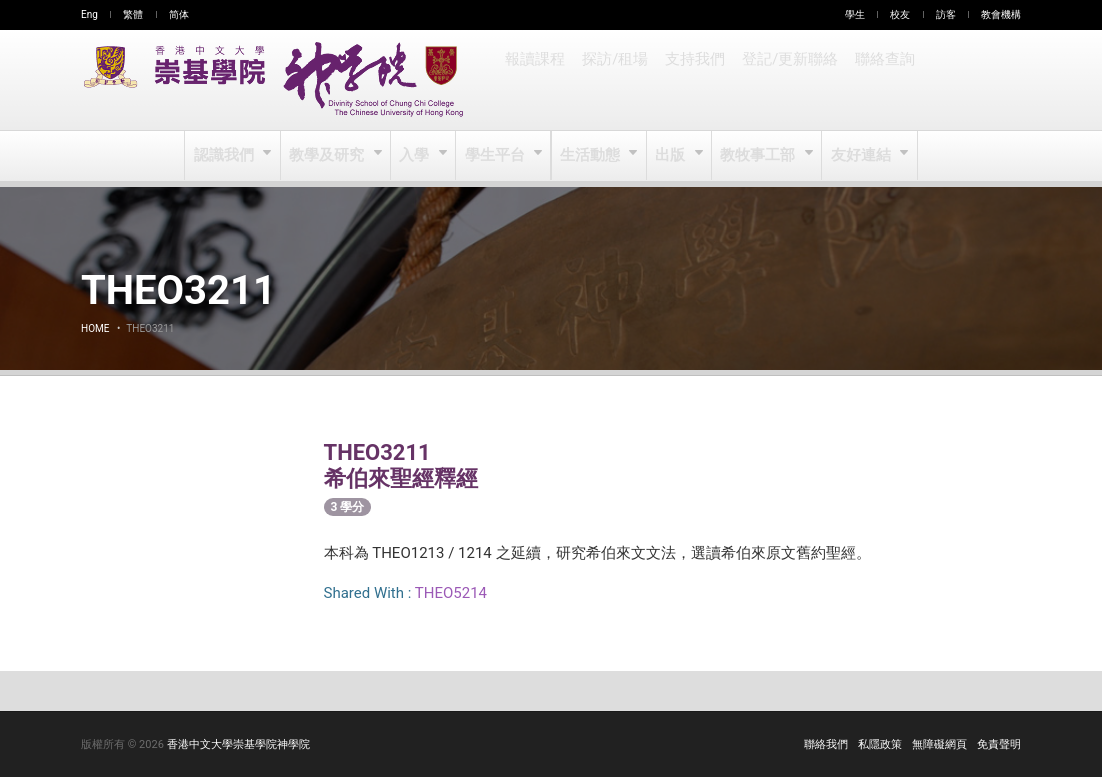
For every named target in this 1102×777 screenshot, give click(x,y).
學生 (855, 14)
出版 (671, 156)
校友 (900, 14)
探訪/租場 (614, 80)
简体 (179, 14)
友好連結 (859, 156)
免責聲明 (999, 744)
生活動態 (590, 156)
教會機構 (1001, 14)
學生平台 (496, 156)
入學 (416, 156)
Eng (89, 14)
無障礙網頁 (939, 744)
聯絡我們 (826, 744)
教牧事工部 (758, 156)
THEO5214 (451, 593)
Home (95, 328)
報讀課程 (535, 80)
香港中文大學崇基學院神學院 (238, 744)
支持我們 (693, 80)
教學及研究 (329, 156)
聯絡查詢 (879, 80)
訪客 (946, 14)
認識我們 (227, 156)
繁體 (133, 14)
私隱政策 (880, 744)
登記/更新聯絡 (786, 80)
